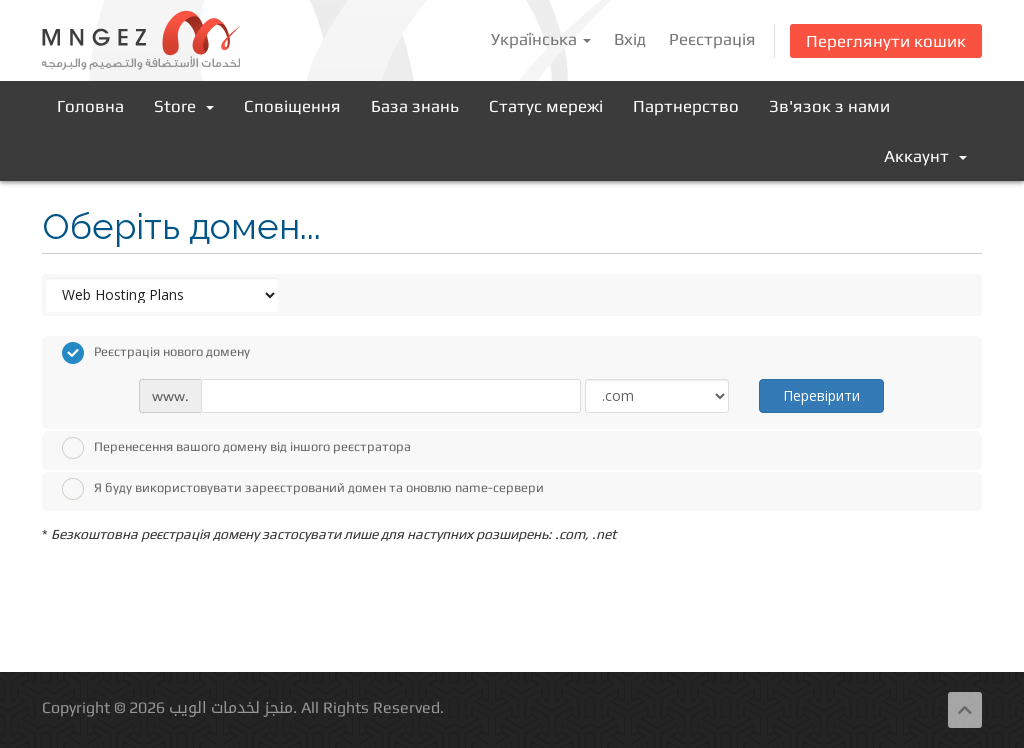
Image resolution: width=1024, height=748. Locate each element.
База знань (415, 106)
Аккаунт (925, 156)
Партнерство (686, 106)
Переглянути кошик (886, 41)
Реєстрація (712, 39)
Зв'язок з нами (829, 106)
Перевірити (821, 395)
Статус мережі (546, 106)
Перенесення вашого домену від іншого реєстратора (236, 448)
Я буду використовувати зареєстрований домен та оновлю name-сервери (303, 489)
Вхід (630, 39)
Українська (541, 39)
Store (184, 106)
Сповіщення (292, 106)
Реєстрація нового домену (156, 353)
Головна (90, 106)
